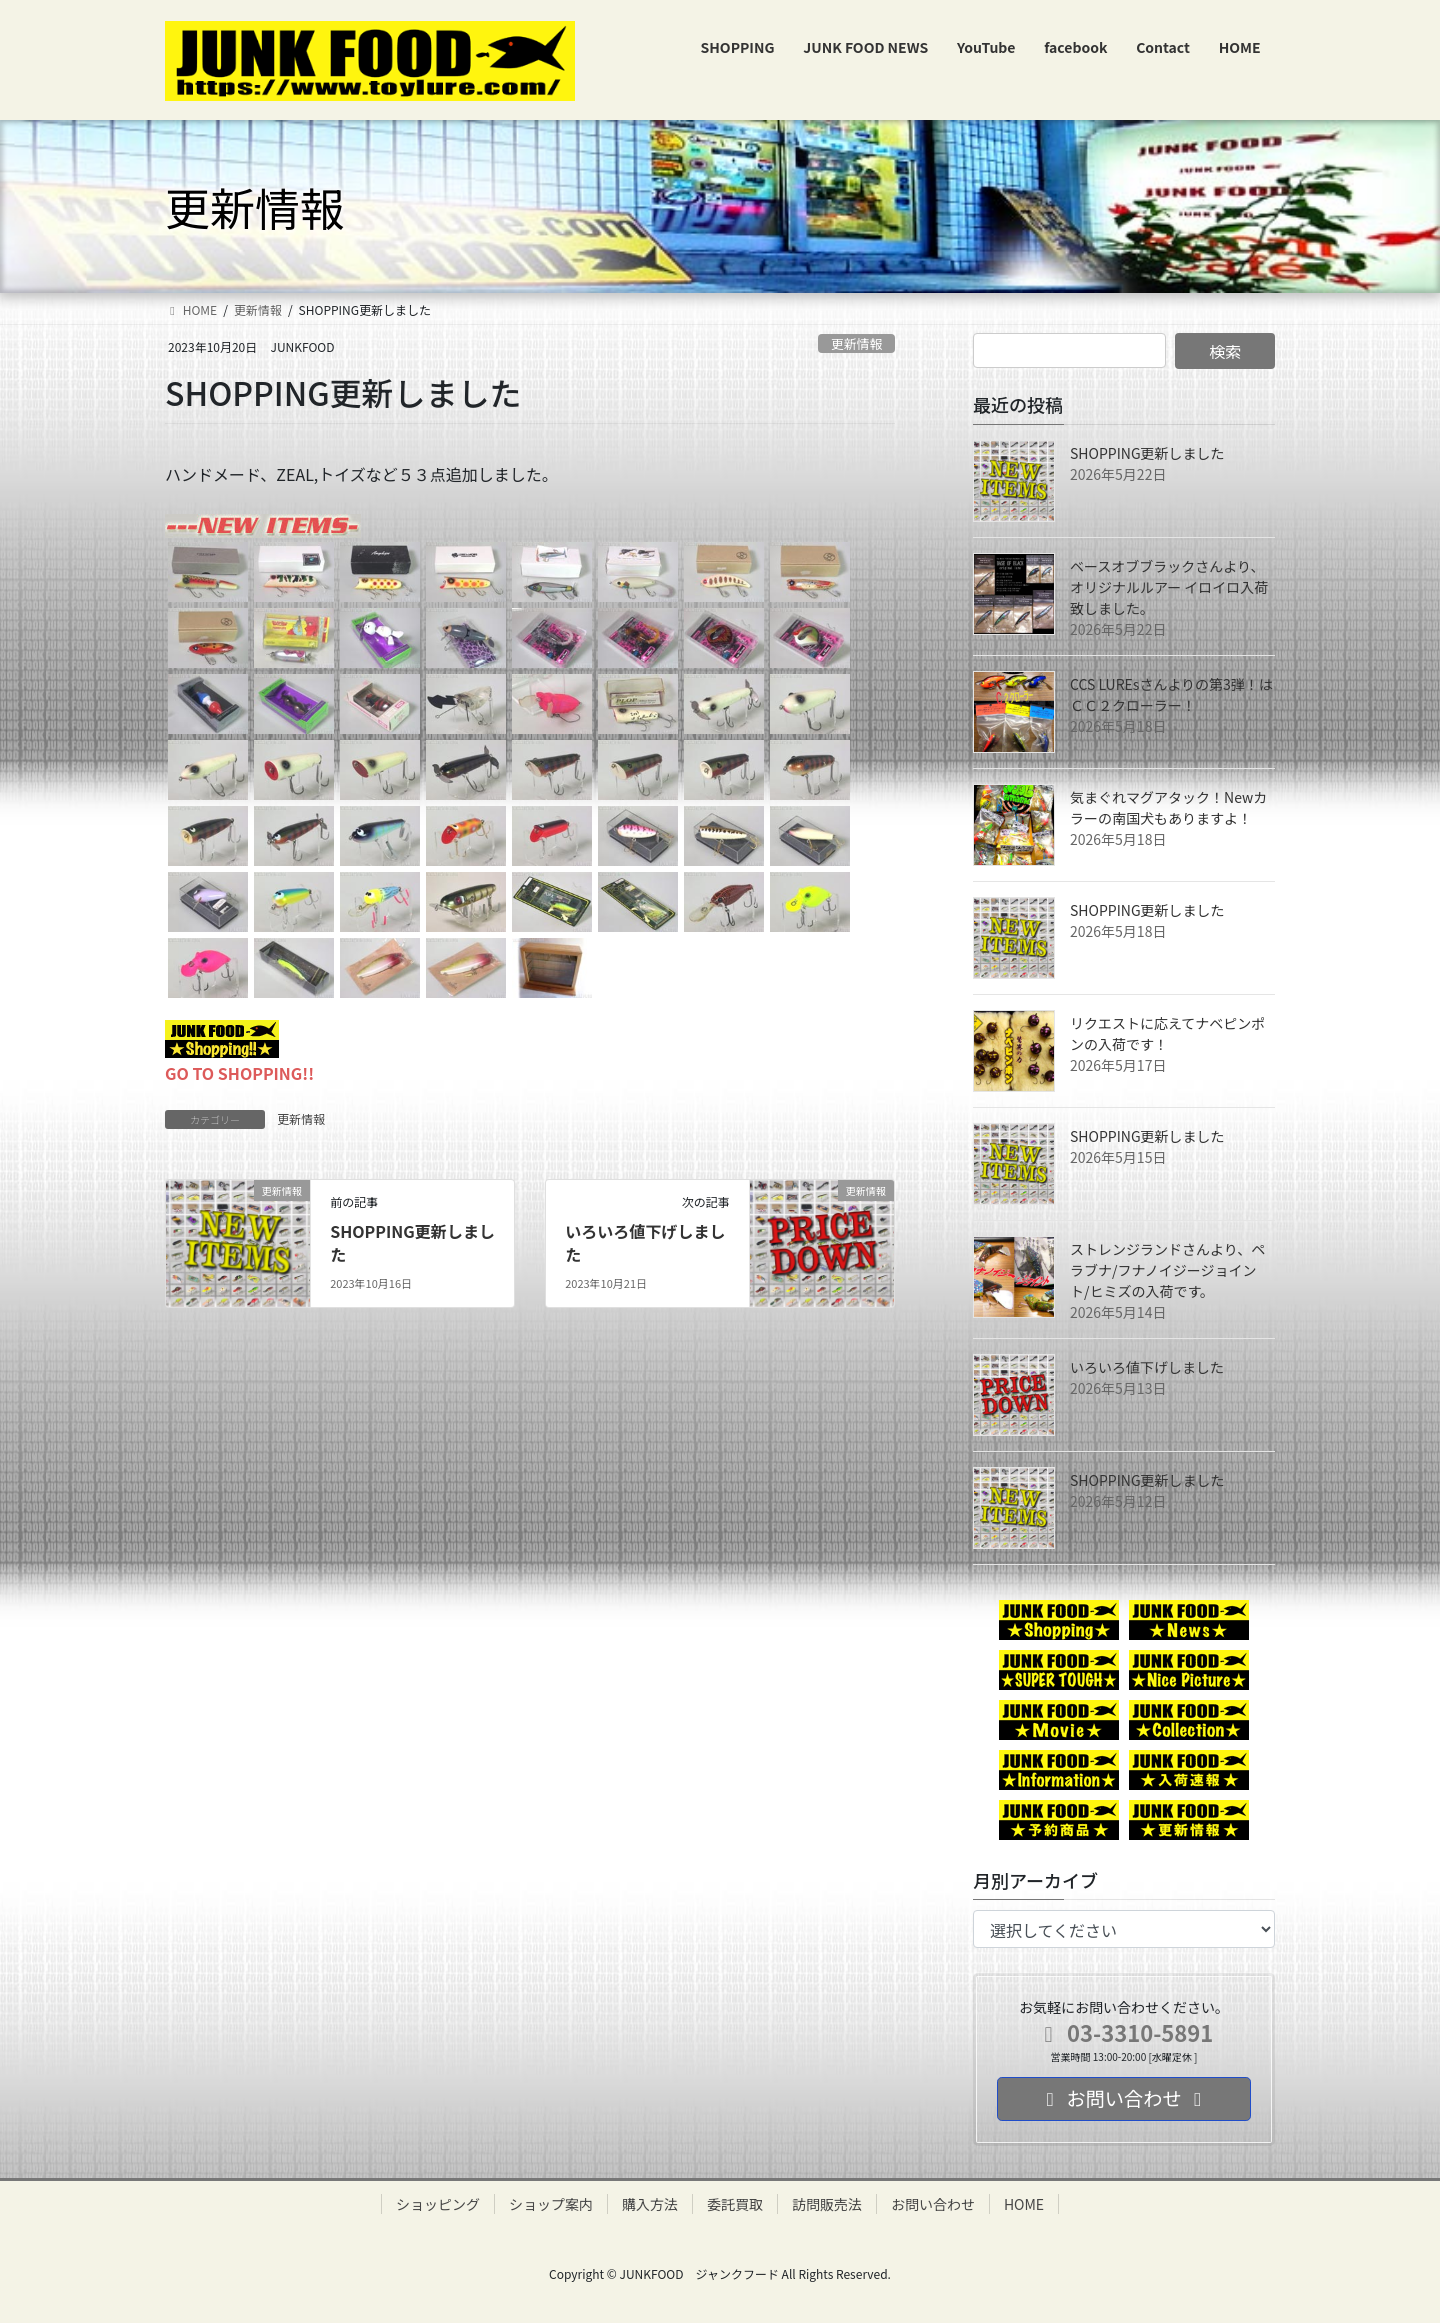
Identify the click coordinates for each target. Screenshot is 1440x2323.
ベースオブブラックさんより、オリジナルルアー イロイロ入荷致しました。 (1169, 587)
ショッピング (438, 2204)
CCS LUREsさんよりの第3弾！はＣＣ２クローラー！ (1171, 694)
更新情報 (856, 343)
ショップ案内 (551, 2204)
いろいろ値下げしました (645, 1242)
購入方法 (650, 2204)
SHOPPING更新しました (412, 1242)
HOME (1024, 2204)
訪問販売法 (827, 2204)
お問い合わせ (933, 2204)
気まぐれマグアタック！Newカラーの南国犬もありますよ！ (1168, 807)
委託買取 (735, 2204)
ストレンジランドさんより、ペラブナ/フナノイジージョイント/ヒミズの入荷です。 (1167, 1270)
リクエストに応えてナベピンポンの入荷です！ (1167, 1033)
